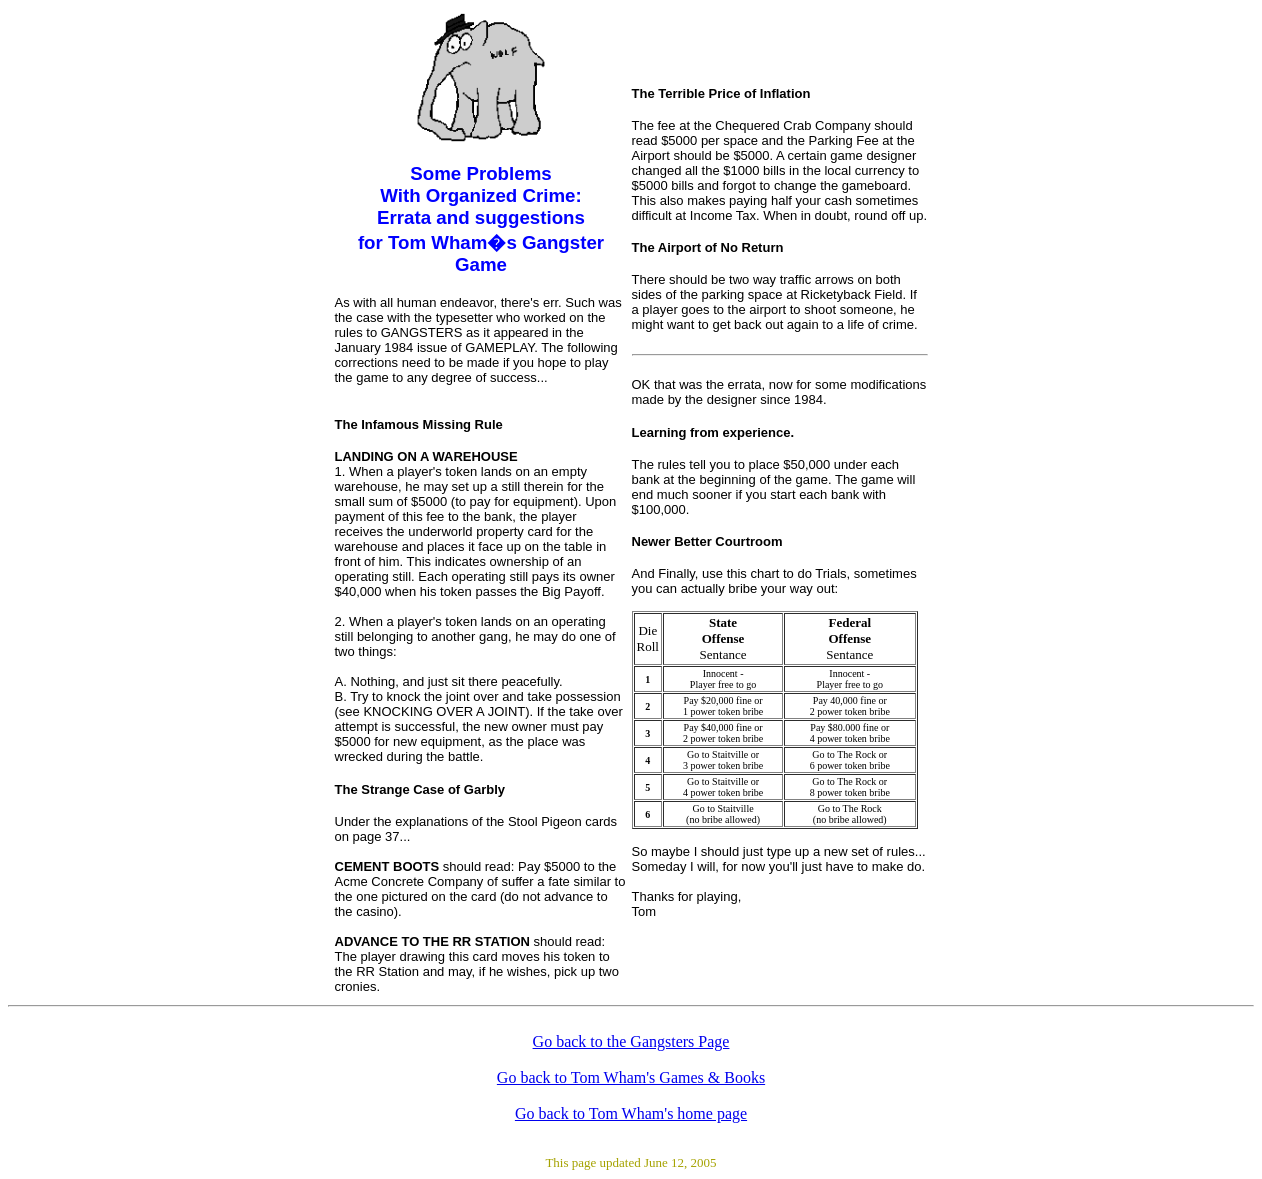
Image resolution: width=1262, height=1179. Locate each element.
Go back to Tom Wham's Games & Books (631, 1077)
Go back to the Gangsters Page (631, 1041)
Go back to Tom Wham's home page (631, 1113)
